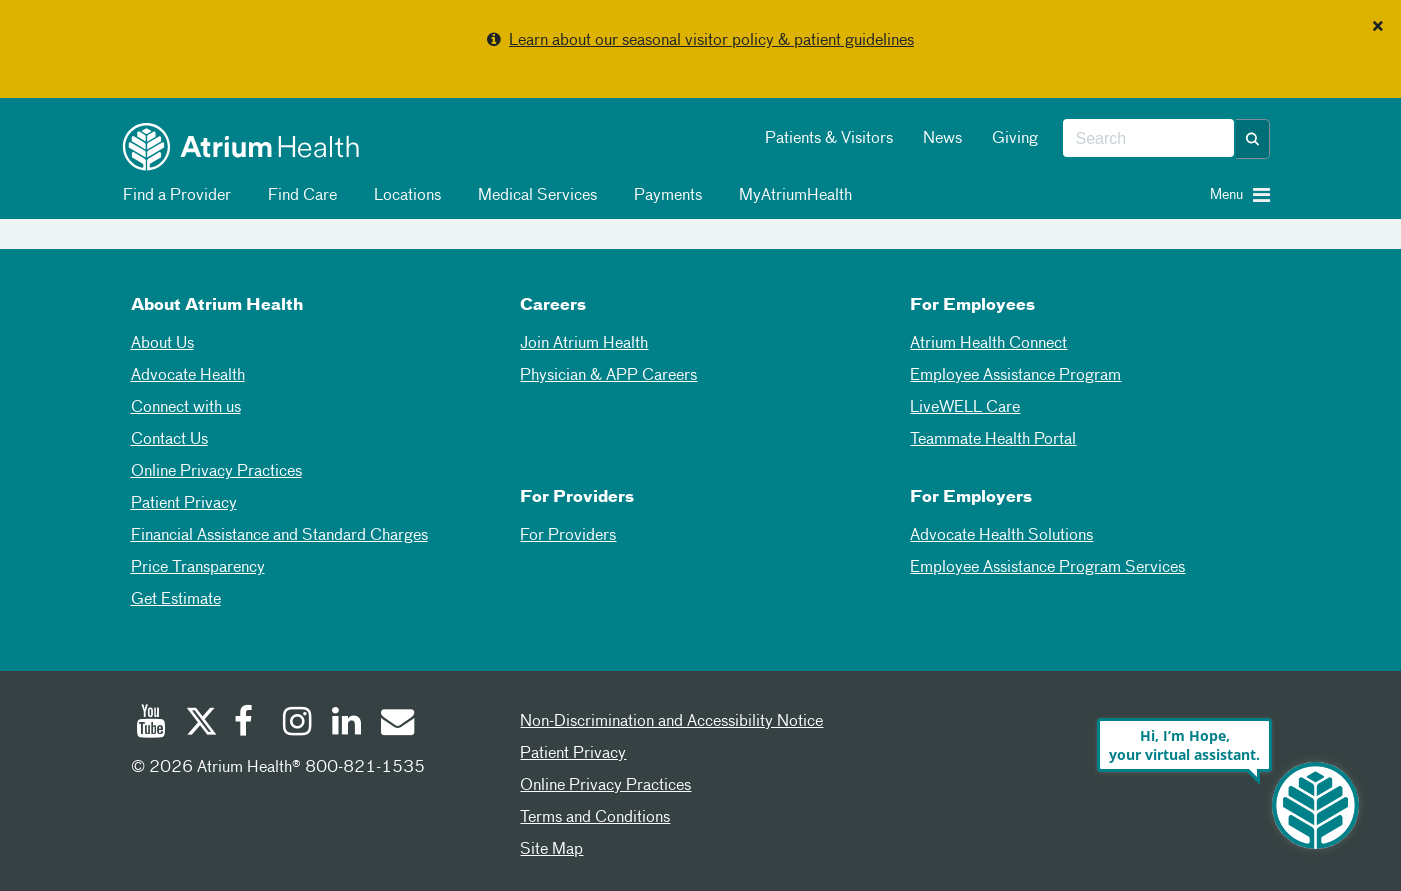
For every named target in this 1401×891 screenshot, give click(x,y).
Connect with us (186, 408)
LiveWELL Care (965, 408)
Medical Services (534, 196)
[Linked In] (347, 724)
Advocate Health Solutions (1001, 536)
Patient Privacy (184, 504)
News (942, 139)
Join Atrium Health (584, 344)
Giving (1015, 139)
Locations (404, 196)
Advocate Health (188, 376)
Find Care (299, 196)
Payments (664, 196)
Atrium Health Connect (988, 344)
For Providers (568, 536)
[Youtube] (151, 724)
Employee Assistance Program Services (1047, 568)
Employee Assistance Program (1015, 376)
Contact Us (169, 440)
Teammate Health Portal (993, 440)
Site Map (551, 850)
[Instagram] (298, 724)
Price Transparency (198, 568)
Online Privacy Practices (216, 472)
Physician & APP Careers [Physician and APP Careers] (608, 376)
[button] (1253, 139)
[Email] (396, 724)
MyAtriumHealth (792, 196)
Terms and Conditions (595, 818)
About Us (162, 344)
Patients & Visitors (829, 139)
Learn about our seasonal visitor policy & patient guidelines (711, 41)
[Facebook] (249, 724)
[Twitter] (200, 724)
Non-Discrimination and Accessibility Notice (671, 722)
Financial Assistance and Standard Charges (279, 536)
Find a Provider (173, 196)
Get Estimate (176, 600)
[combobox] (1148, 139)
